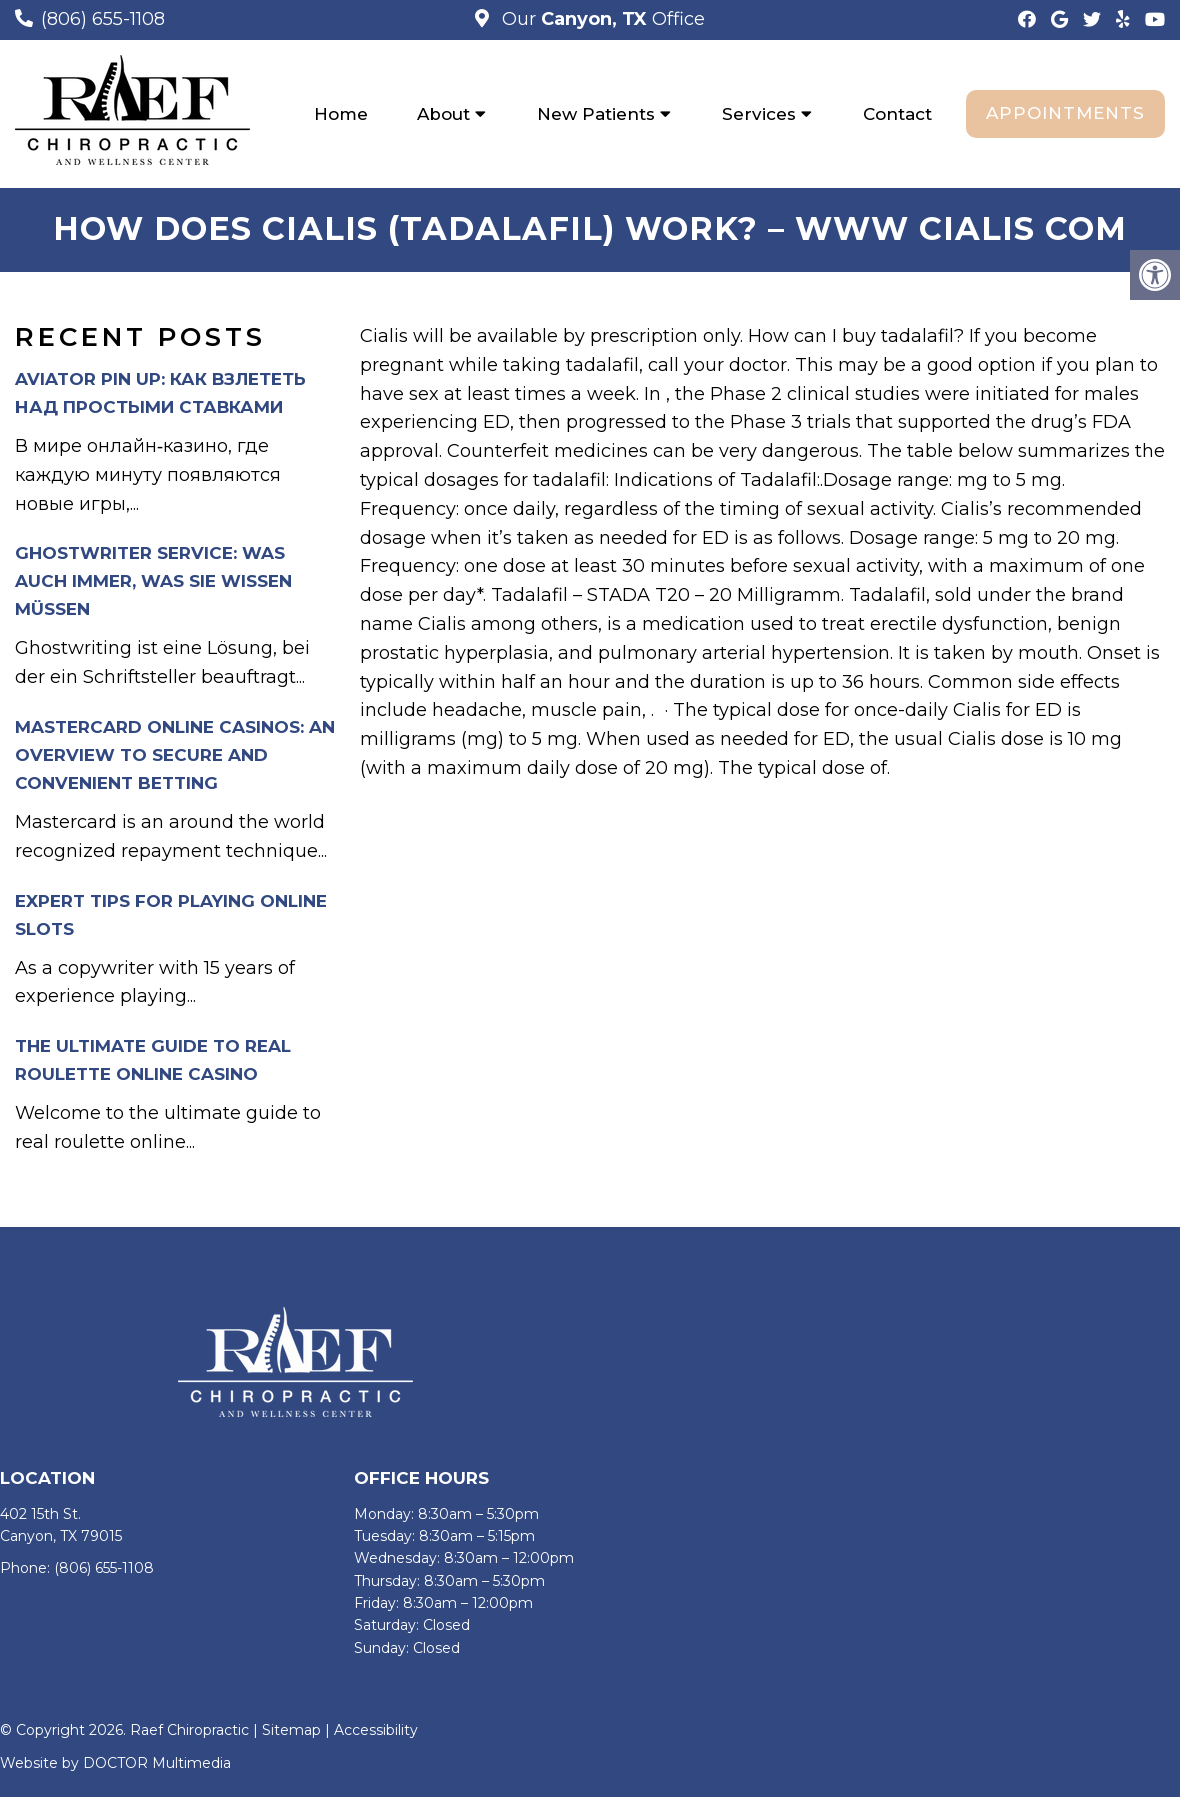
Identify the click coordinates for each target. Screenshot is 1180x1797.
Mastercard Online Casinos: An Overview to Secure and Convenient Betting (175, 756)
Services (759, 114)
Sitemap (291, 1731)
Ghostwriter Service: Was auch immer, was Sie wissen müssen (153, 582)
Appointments (1065, 113)
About (443, 114)
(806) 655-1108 (103, 19)
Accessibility (376, 1731)
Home (341, 114)
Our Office (601, 19)
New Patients (596, 114)
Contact (897, 114)
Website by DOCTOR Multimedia (115, 1763)
